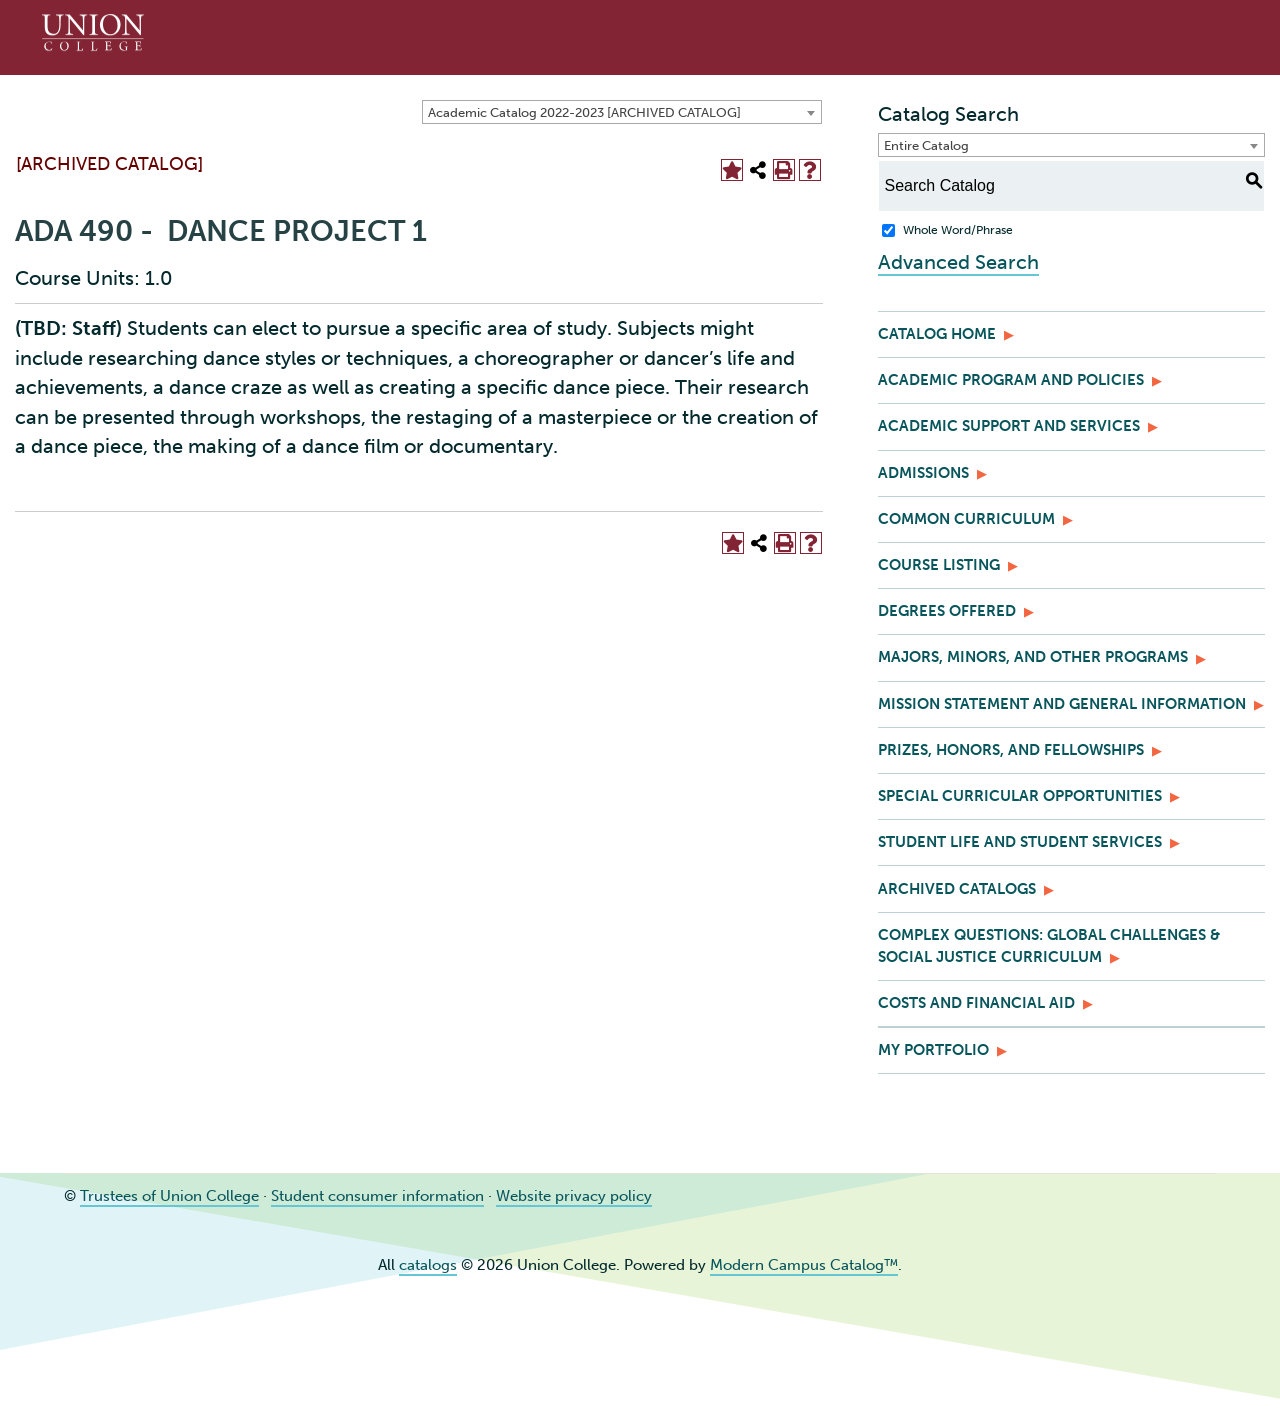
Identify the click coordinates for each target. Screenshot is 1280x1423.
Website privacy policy (574, 1196)
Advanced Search (958, 262)
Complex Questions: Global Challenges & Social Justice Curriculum (1049, 946)
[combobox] (622, 112)
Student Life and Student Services (1020, 842)
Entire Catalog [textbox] (926, 145)
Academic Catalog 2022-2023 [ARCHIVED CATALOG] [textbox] (584, 112)
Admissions (923, 473)
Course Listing (939, 565)
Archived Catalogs (957, 889)
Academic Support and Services (1009, 426)
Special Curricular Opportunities (1020, 796)
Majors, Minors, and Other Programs (1033, 657)
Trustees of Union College (169, 1196)
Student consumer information (377, 1196)
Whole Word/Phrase (958, 230)
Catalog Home (937, 334)
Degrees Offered (947, 611)
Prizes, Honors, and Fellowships (1011, 750)
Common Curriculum (966, 519)
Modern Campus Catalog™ (804, 1265)
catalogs (428, 1265)
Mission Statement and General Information (1062, 704)
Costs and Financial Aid (976, 1003)
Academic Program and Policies (1011, 380)
